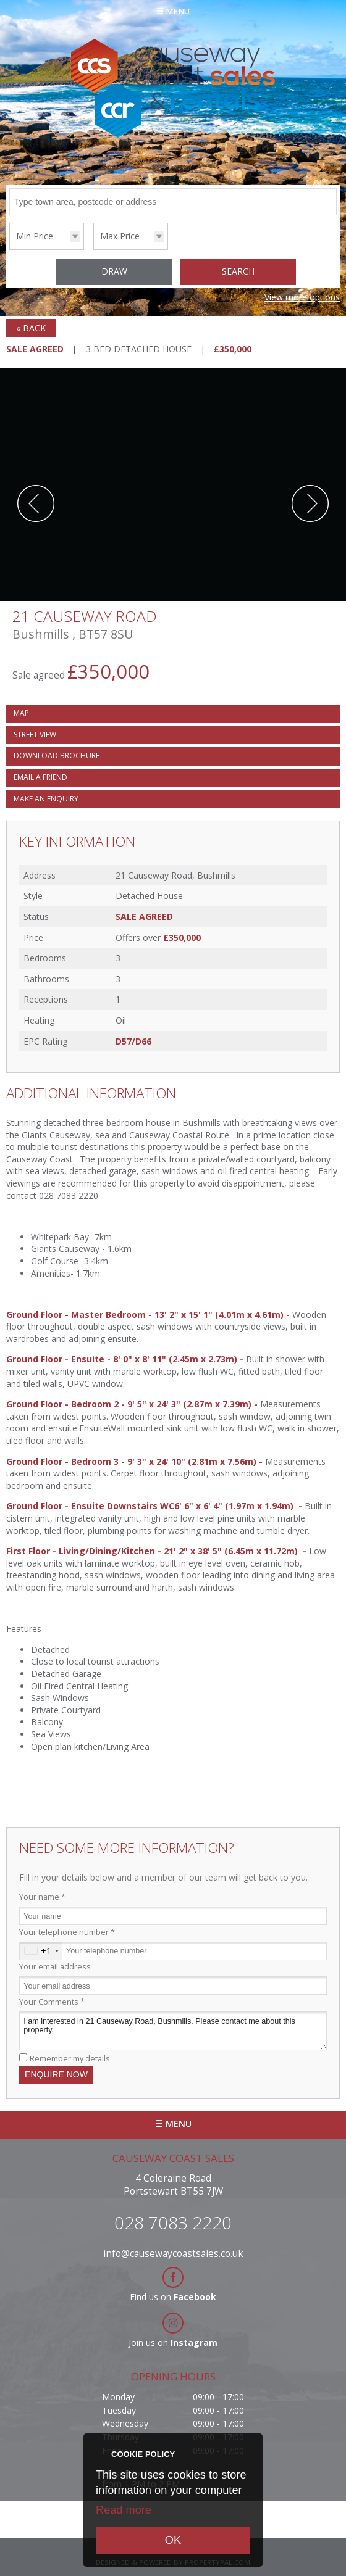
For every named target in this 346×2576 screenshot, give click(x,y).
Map (21, 713)
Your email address (55, 1966)
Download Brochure (56, 755)
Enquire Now (56, 2074)
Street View (35, 734)
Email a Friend (40, 777)
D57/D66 (133, 1041)
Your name (42, 1897)
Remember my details (70, 2058)
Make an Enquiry (46, 798)
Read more (123, 2510)
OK (173, 2540)
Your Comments (52, 2002)
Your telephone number (67, 1932)
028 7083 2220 (173, 2222)
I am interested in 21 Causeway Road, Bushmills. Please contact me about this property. (173, 2030)
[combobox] (41, 1951)
